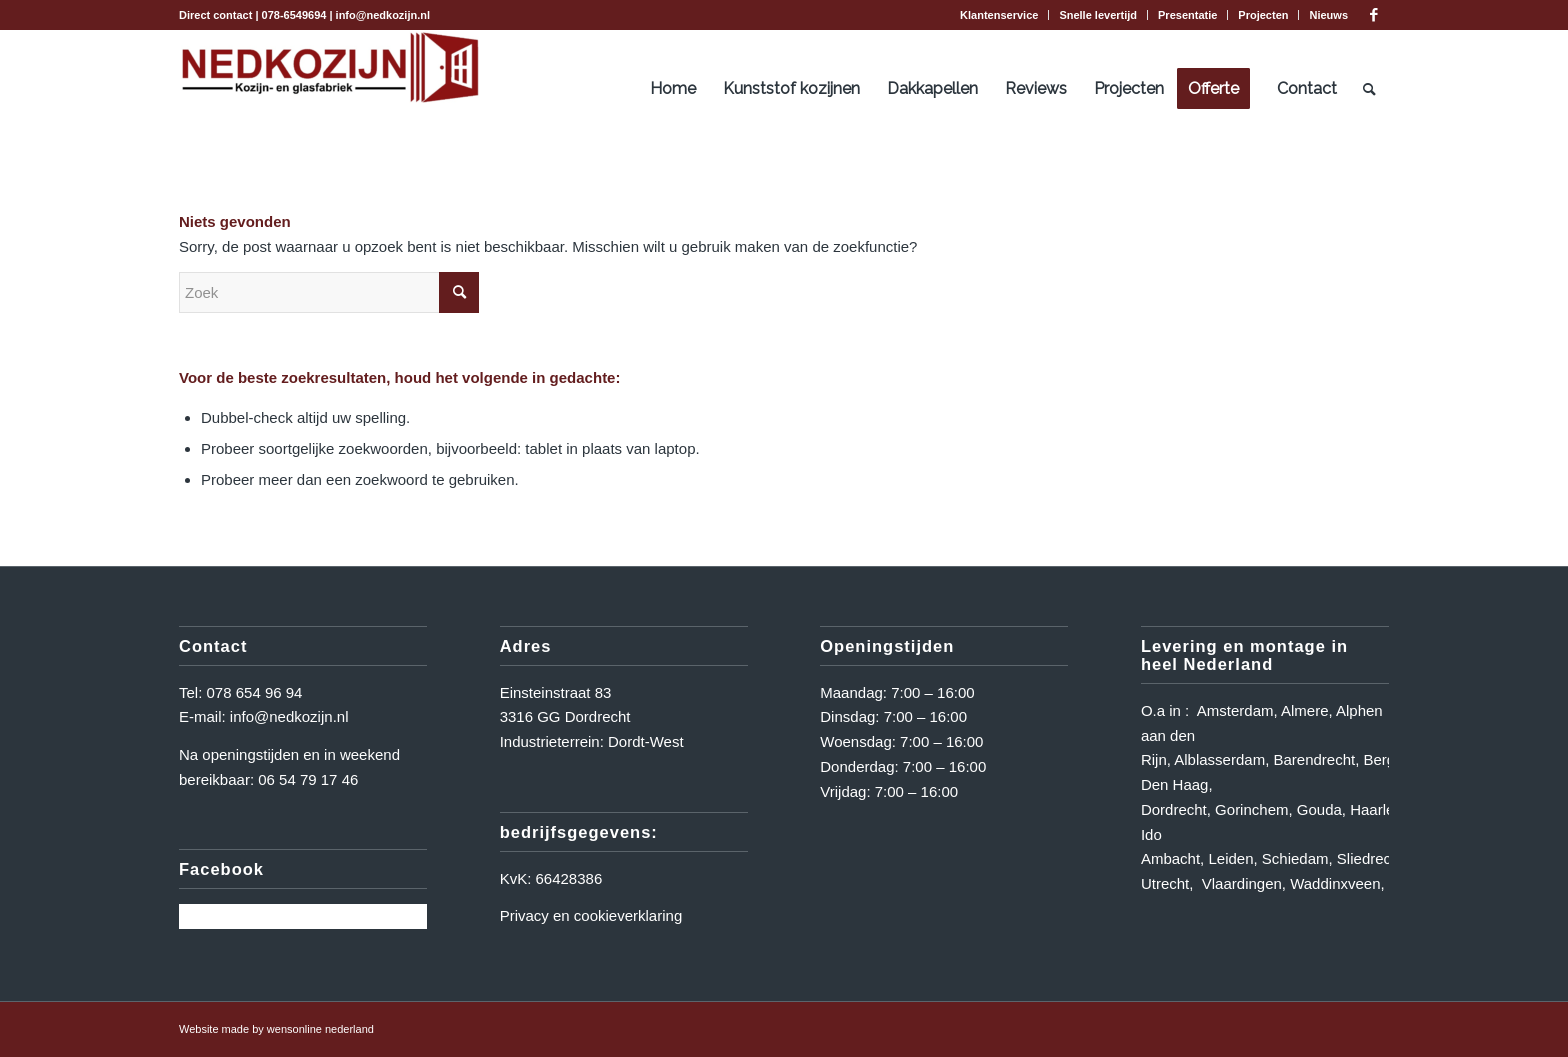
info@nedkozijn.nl (383, 15)
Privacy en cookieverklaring (591, 915)
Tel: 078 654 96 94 (240, 692)
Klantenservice (999, 15)
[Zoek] (1369, 89)
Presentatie (1187, 15)
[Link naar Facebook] (1374, 15)
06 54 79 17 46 (308, 779)
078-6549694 (294, 15)
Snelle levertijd (1098, 15)
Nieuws (1328, 15)
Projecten (1263, 15)
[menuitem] (999, 15)
